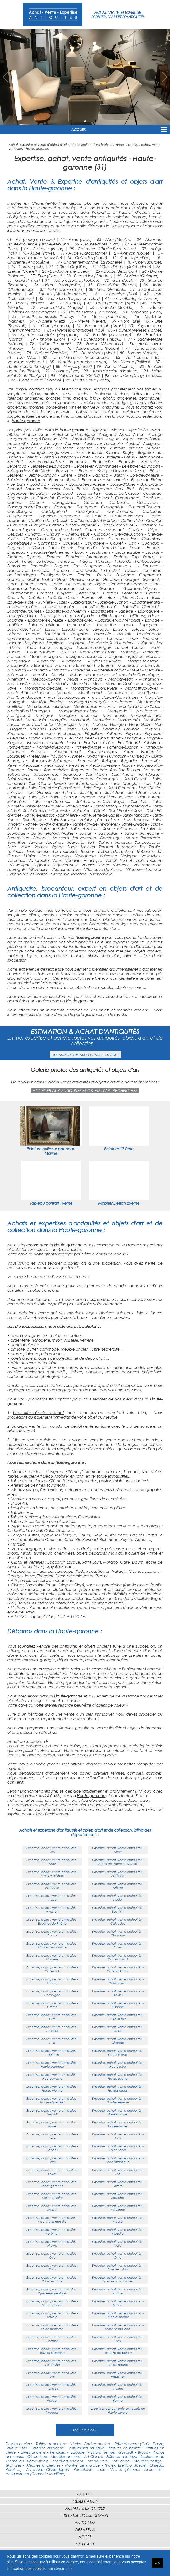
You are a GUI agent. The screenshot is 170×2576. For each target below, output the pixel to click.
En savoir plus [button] (60, 2568)
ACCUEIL (78, 129)
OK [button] (157, 2563)
